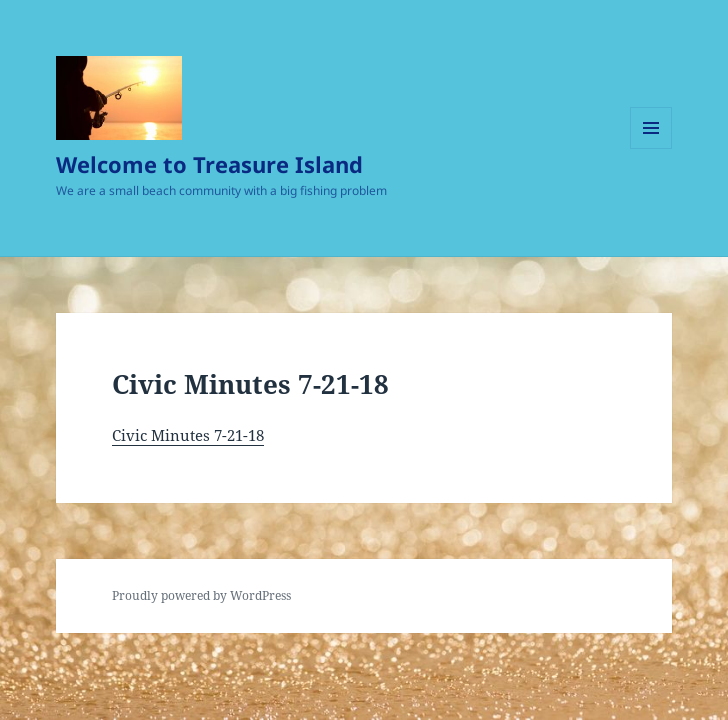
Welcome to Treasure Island (209, 164)
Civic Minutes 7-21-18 (188, 435)
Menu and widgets (651, 148)
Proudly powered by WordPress (201, 595)
